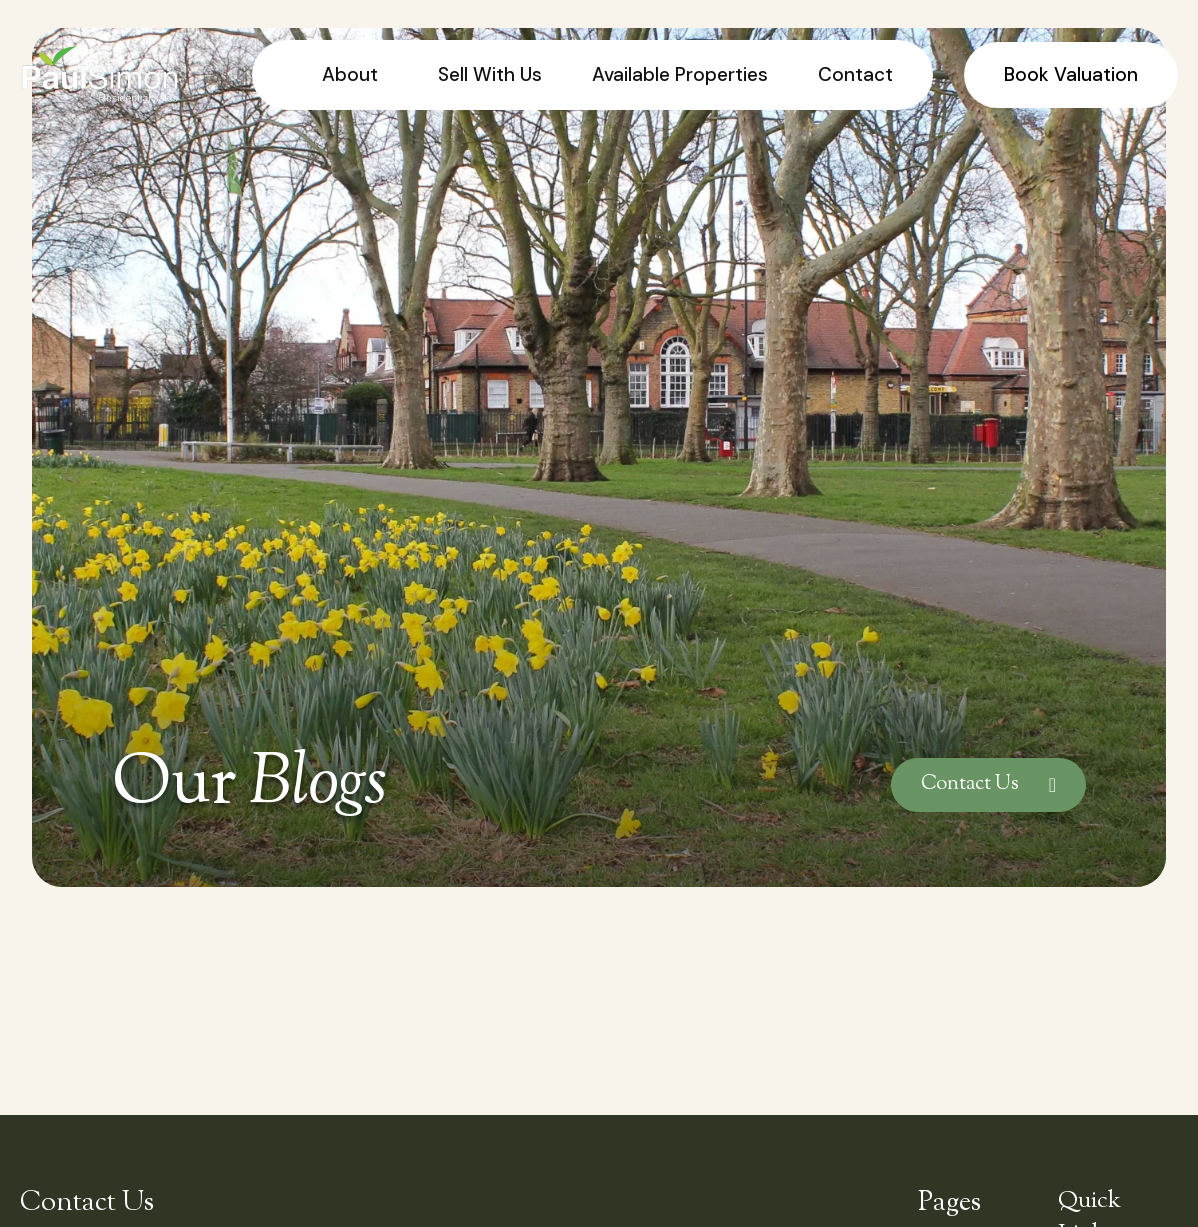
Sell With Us (490, 74)
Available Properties (680, 74)
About (350, 74)
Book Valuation (1071, 74)
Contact (855, 74)
